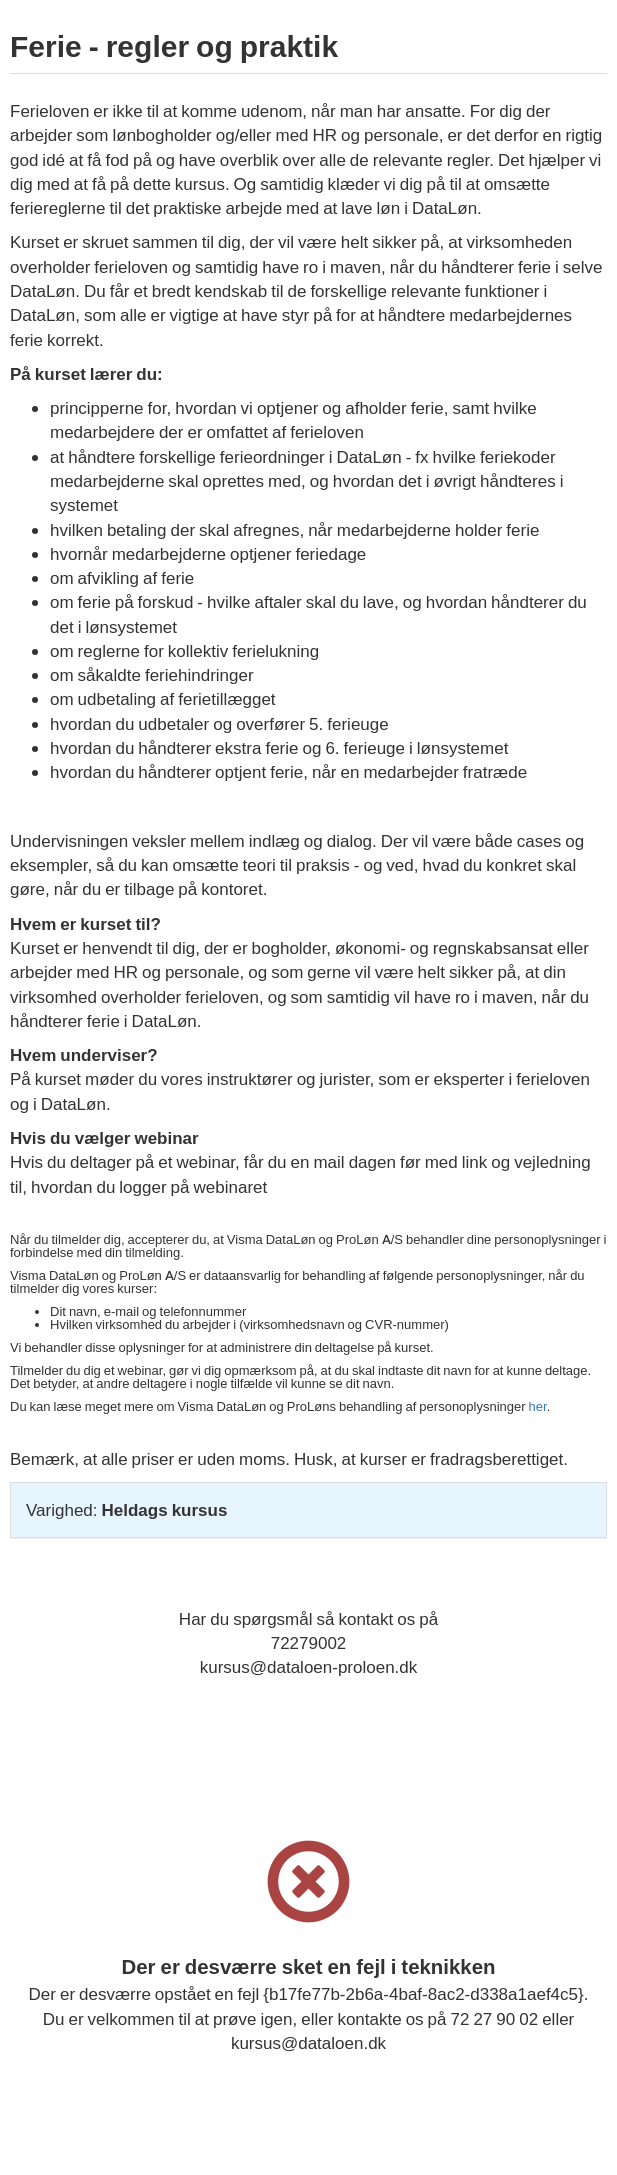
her (538, 1406)
